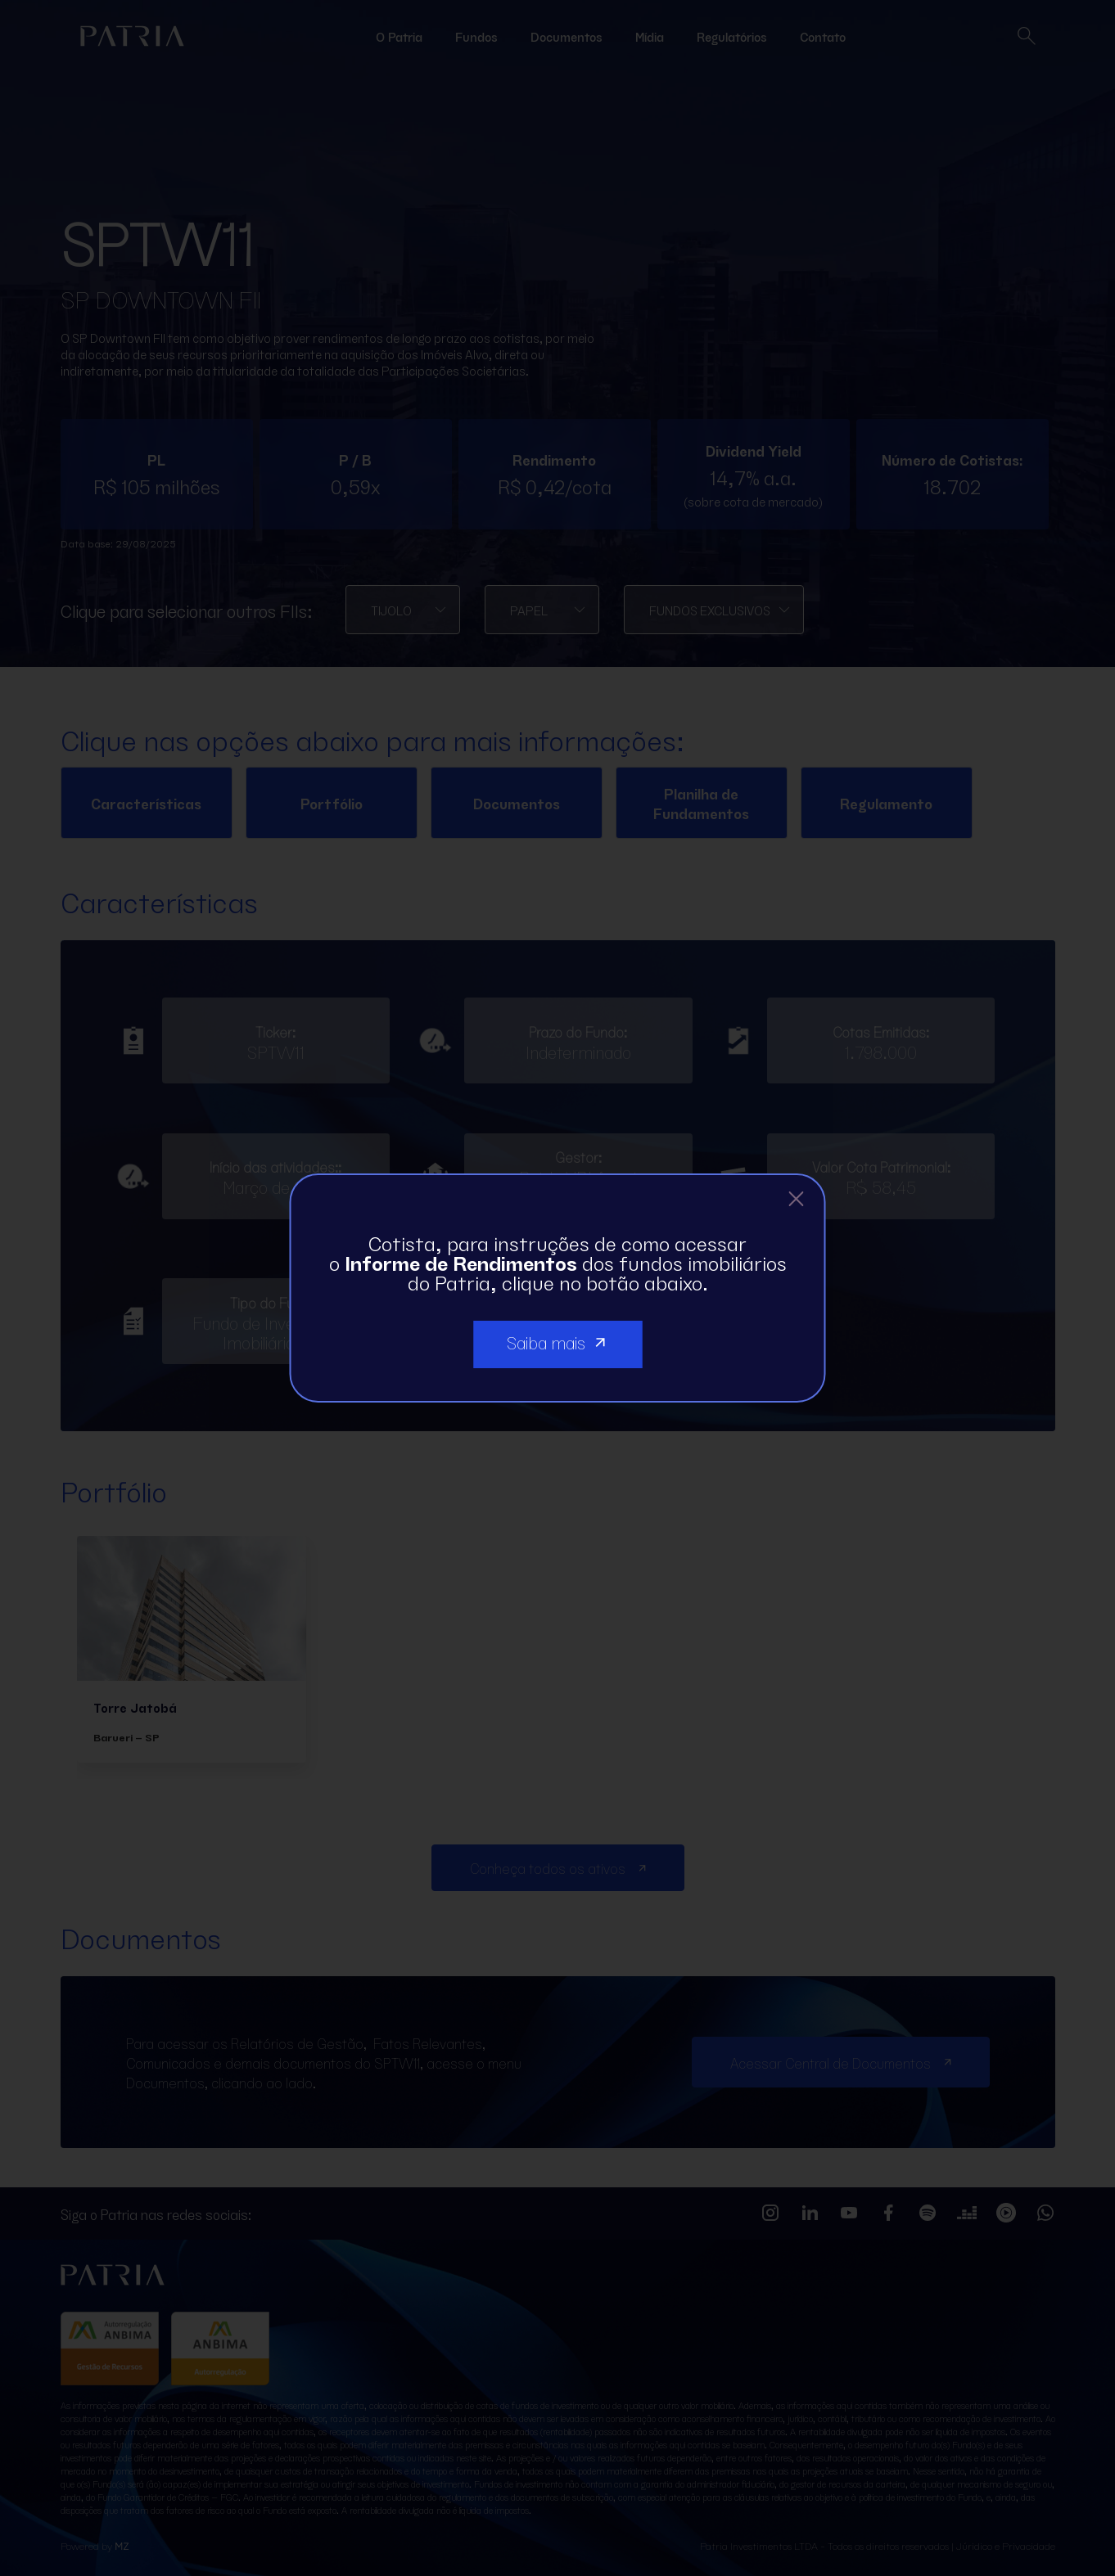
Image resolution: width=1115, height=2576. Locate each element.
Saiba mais (557, 1341)
